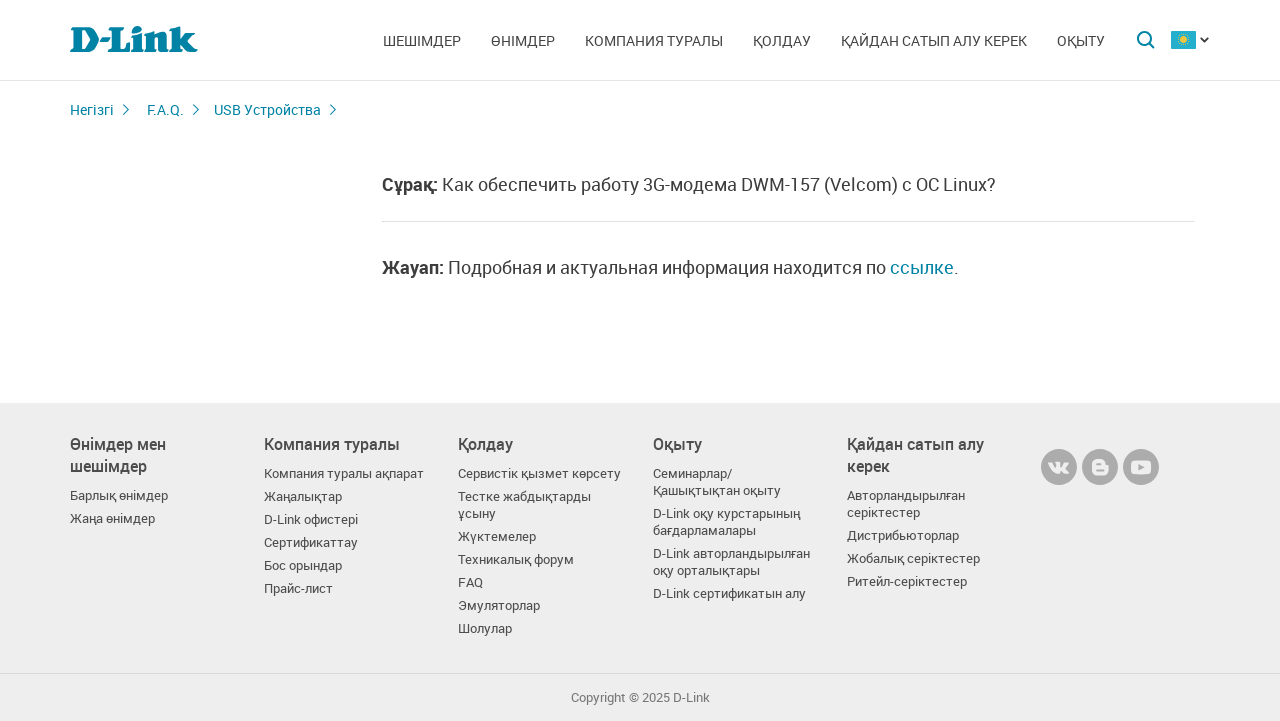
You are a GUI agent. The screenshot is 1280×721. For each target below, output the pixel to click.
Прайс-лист (298, 588)
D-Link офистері (311, 519)
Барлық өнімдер (119, 495)
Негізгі (92, 109)
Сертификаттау (311, 542)
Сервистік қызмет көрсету (539, 473)
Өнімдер (523, 40)
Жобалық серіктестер (913, 558)
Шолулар (485, 628)
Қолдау (782, 40)
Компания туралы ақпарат (344, 473)
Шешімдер (422, 40)
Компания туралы (654, 40)
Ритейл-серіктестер (907, 581)
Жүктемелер (497, 536)
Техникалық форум (516, 559)
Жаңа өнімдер (112, 518)
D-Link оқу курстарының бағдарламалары (726, 522)
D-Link (691, 697)
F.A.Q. (165, 109)
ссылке (922, 267)
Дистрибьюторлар (903, 535)
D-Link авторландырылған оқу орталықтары (731, 562)
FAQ (470, 582)
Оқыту (1081, 40)
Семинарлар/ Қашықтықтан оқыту (717, 482)
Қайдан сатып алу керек (934, 40)
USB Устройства (267, 109)
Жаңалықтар (303, 496)
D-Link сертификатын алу (729, 593)
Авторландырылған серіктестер (906, 504)
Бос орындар (303, 565)
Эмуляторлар (499, 605)
